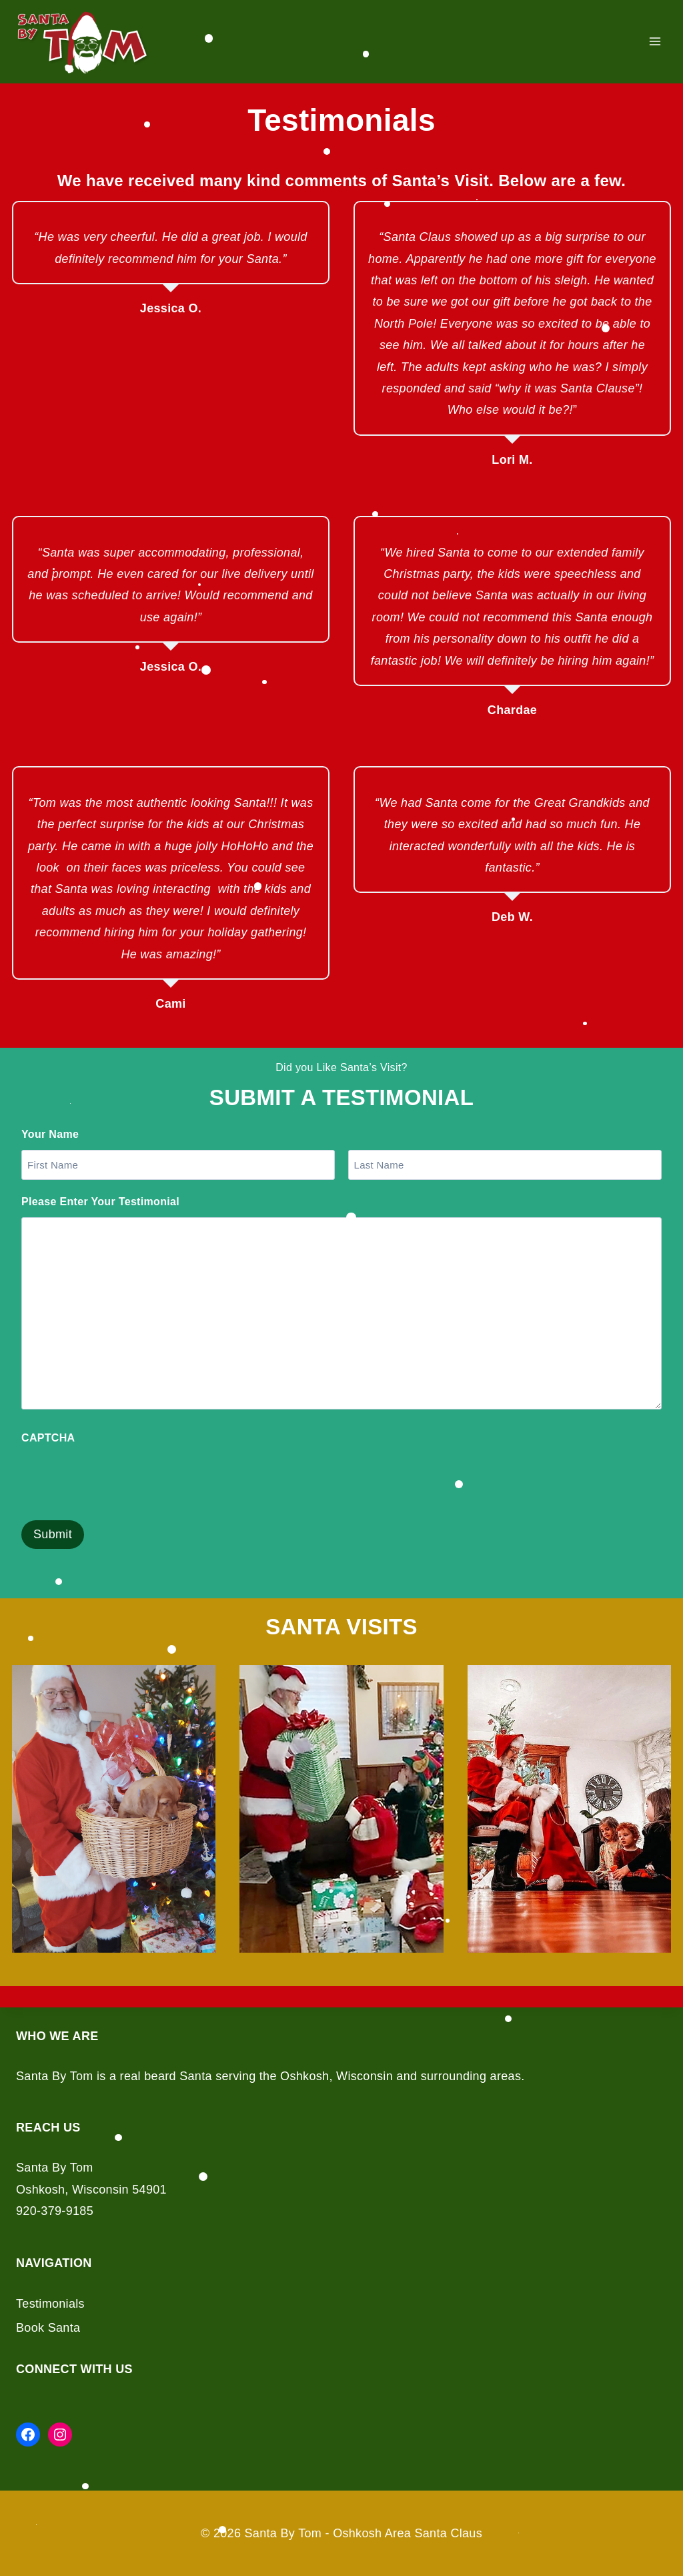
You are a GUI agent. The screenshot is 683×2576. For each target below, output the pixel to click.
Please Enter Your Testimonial (100, 1201)
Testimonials (50, 2303)
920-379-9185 (54, 2211)
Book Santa (48, 2327)
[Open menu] (654, 41)
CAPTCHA (48, 1437)
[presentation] (122, 1480)
